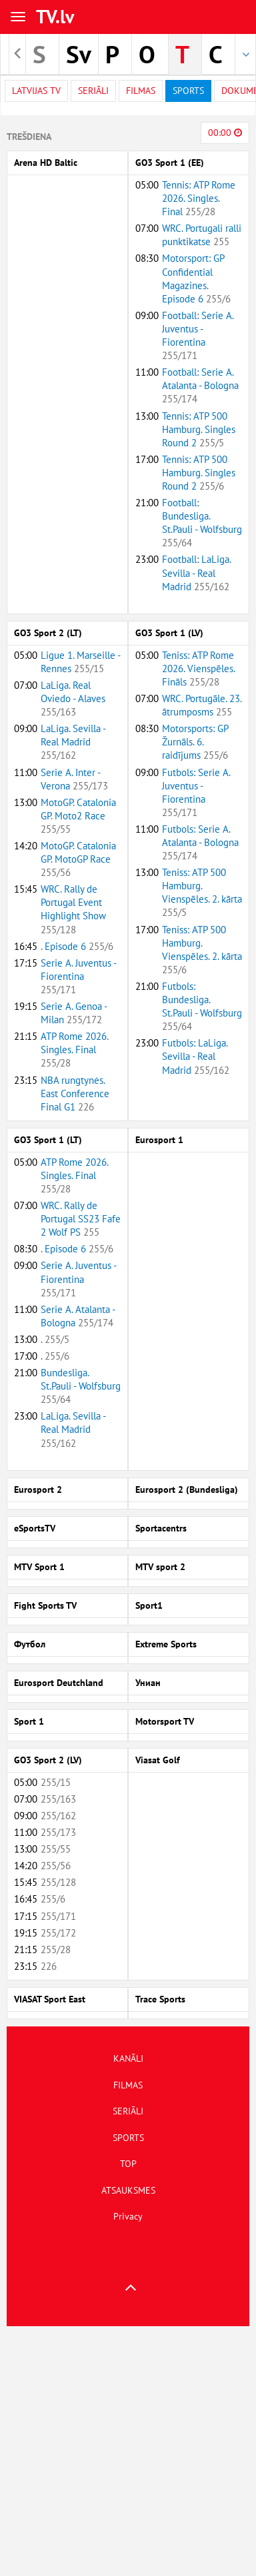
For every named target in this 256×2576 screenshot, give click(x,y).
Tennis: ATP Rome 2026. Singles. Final (198, 198)
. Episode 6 (77, 946)
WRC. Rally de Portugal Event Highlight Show (73, 909)
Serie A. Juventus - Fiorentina (78, 976)
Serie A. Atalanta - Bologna (78, 1316)
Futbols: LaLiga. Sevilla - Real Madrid (195, 1056)
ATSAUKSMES (128, 2190)
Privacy (128, 2216)
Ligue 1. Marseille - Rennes (80, 662)
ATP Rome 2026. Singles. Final (74, 1049)
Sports (188, 91)
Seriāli (93, 91)
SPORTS (128, 2137)
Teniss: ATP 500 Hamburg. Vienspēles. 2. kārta (202, 892)
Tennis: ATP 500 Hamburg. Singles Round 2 (198, 429)
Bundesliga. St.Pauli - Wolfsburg (81, 1386)
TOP (128, 2163)
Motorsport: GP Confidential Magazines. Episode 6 (196, 278)
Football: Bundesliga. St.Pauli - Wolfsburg (202, 522)
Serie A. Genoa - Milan (74, 1013)
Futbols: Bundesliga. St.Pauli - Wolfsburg (202, 1006)
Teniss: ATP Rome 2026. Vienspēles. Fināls (198, 668)
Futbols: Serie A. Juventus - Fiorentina (196, 792)
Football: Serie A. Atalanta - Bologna (200, 385)
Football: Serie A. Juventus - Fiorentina (197, 335)
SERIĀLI (128, 2111)
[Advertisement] (125, 2451)
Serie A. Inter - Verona (74, 779)
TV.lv (55, 16)
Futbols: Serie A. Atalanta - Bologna (200, 842)
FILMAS (128, 2085)
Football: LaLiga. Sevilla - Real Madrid (196, 572)
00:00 (225, 133)
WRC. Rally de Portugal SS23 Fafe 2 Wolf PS (81, 1218)
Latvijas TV (36, 91)
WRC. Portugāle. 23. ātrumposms (201, 705)
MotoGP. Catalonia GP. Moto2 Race (78, 815)
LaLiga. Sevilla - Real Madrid (73, 741)
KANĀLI (128, 2058)
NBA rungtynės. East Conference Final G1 (75, 1093)
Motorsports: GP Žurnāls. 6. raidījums (195, 741)
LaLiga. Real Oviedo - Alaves (73, 698)
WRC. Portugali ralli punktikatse (201, 235)
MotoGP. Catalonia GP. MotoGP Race (78, 859)
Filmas (140, 91)
